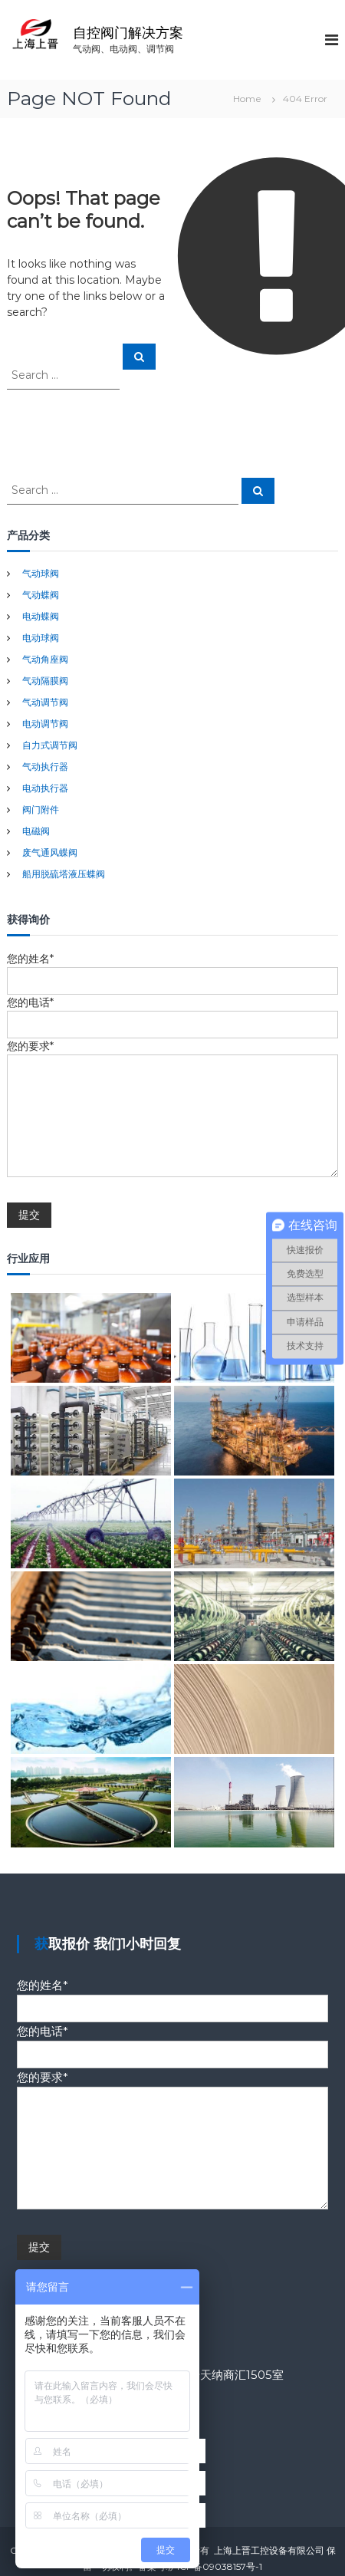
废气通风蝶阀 (49, 852)
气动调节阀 (45, 702)
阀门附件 (40, 809)
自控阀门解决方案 (128, 33)
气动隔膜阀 (45, 680)
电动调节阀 (45, 723)
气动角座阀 (45, 659)
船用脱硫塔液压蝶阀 (63, 874)
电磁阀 (36, 831)
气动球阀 (40, 573)
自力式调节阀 (49, 745)
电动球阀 (40, 637)
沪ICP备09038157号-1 (215, 2566)
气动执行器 (45, 766)
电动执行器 (45, 788)
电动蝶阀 (40, 616)
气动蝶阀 (40, 594)
